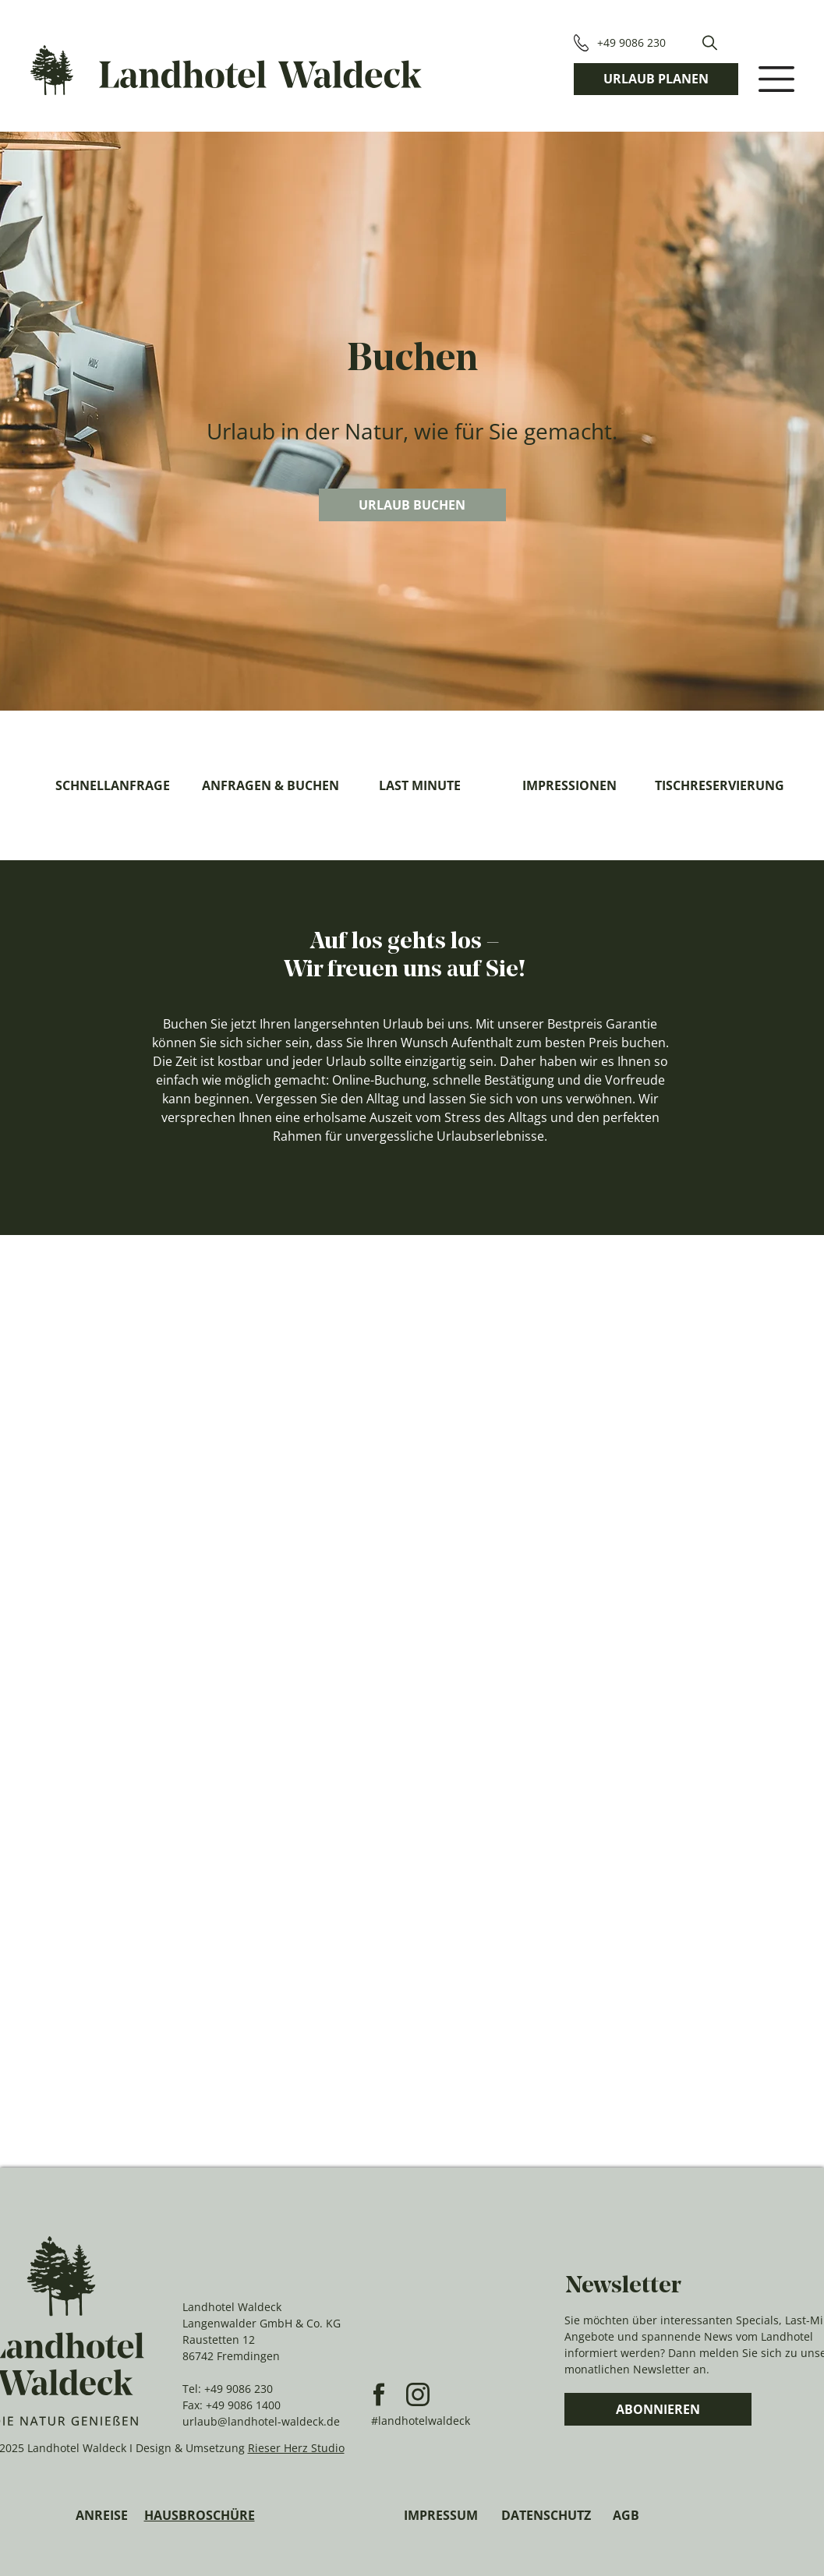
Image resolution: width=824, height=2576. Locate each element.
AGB (626, 2515)
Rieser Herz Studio (296, 2447)
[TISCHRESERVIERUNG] (719, 785)
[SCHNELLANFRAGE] (113, 785)
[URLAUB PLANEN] (656, 79)
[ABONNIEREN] (658, 2409)
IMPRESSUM (441, 2515)
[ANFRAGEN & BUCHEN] (270, 785)
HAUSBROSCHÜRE (199, 2515)
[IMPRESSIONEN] (570, 785)
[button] (709, 42)
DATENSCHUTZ (546, 2515)
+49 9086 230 (238, 2388)
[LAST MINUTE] (420, 785)
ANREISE (102, 2515)
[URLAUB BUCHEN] (412, 505)
